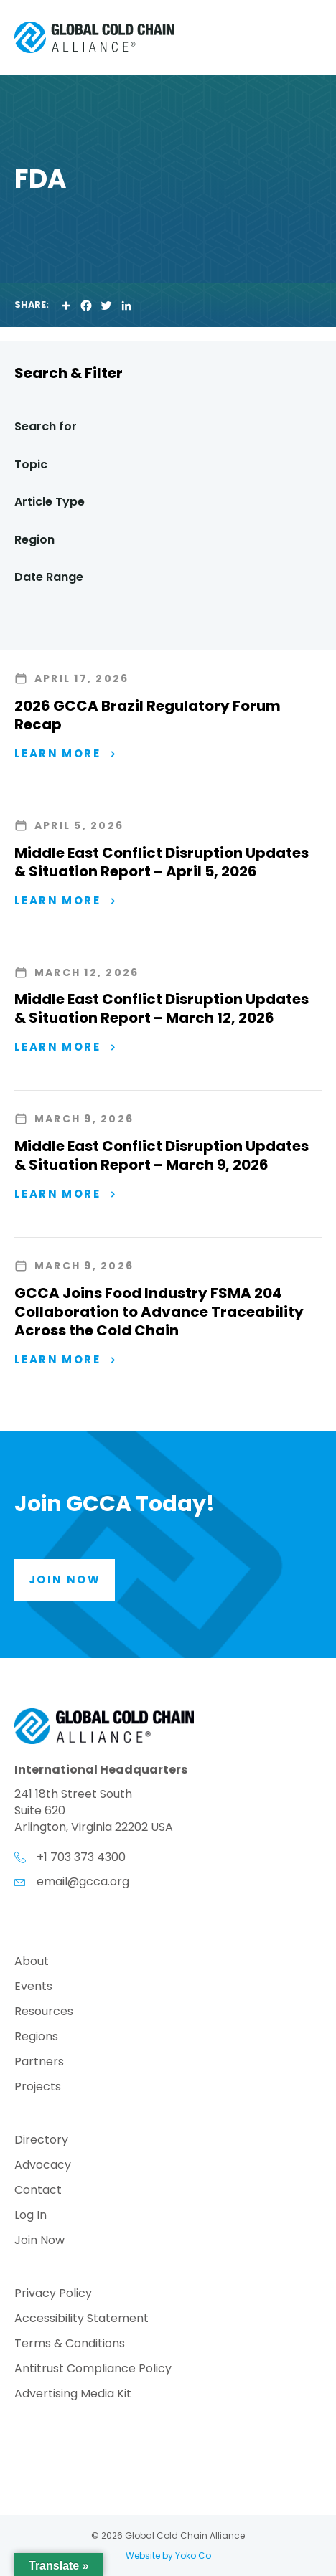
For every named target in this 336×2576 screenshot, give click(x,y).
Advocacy (42, 2166)
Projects (37, 2088)
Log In (30, 2216)
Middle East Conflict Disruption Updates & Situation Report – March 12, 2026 (161, 1008)
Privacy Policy (53, 2294)
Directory (41, 2141)
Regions (36, 2038)
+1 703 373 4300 (81, 1857)
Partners (39, 2063)
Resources (43, 2012)
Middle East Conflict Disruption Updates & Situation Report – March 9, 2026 (161, 1155)
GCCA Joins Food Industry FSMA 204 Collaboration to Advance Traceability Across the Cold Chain (159, 1311)
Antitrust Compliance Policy (93, 2370)
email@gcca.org (83, 1881)
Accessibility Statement (81, 2319)
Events (33, 1987)
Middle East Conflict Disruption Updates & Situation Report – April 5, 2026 (161, 862)
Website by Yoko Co (168, 2555)
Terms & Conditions (69, 2345)
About (31, 1962)
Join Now (39, 2241)
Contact (38, 2191)
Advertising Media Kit (72, 2395)
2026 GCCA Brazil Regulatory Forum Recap (147, 715)
